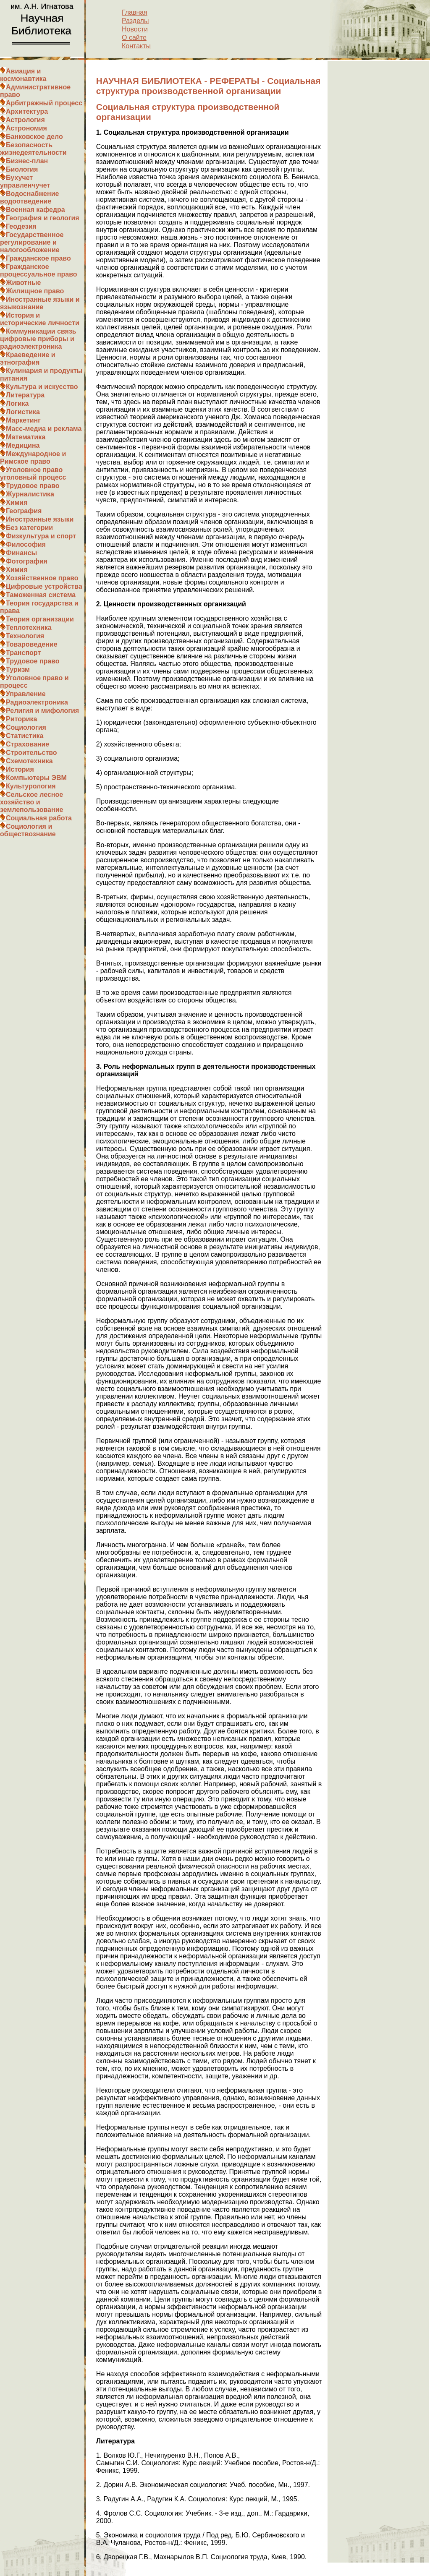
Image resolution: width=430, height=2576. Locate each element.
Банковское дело (34, 136)
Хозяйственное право (42, 578)
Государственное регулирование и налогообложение (31, 242)
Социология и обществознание (28, 830)
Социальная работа (39, 818)
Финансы (21, 552)
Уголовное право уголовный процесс (33, 473)
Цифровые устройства (44, 586)
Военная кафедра (35, 209)
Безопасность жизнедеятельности (33, 148)
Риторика (21, 719)
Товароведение (32, 644)
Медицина (22, 445)
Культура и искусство (42, 386)
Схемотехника (29, 761)
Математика (25, 437)
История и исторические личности (39, 319)
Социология (26, 727)
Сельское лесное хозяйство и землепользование (31, 802)
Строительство (31, 752)
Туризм (18, 669)
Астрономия (26, 128)
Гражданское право (38, 258)
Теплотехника (29, 627)
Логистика (23, 411)
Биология (22, 169)
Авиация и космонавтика (23, 75)
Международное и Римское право (33, 457)
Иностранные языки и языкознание (40, 303)
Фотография (26, 561)
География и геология (42, 218)
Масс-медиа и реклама (43, 428)
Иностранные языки (39, 519)
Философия (26, 544)
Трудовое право (33, 485)
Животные (23, 282)
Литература (25, 395)
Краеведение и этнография (27, 358)
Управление (26, 693)
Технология (25, 635)
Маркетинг (23, 420)
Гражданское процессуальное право (38, 270)
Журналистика (30, 494)
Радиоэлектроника (37, 702)
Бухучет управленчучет (25, 181)
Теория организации (40, 619)
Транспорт (23, 652)
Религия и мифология (42, 710)
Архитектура (27, 111)
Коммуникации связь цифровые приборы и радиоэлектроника (38, 339)
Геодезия (21, 226)
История (20, 769)
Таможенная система (41, 594)
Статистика (24, 735)
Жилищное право (35, 291)
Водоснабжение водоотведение (29, 197)
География (24, 510)
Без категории (29, 527)
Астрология (25, 119)
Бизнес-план (27, 160)
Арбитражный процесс (44, 103)
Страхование (27, 744)
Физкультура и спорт (41, 536)
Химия (17, 502)
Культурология (31, 786)
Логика (17, 403)
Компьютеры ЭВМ (36, 777)
